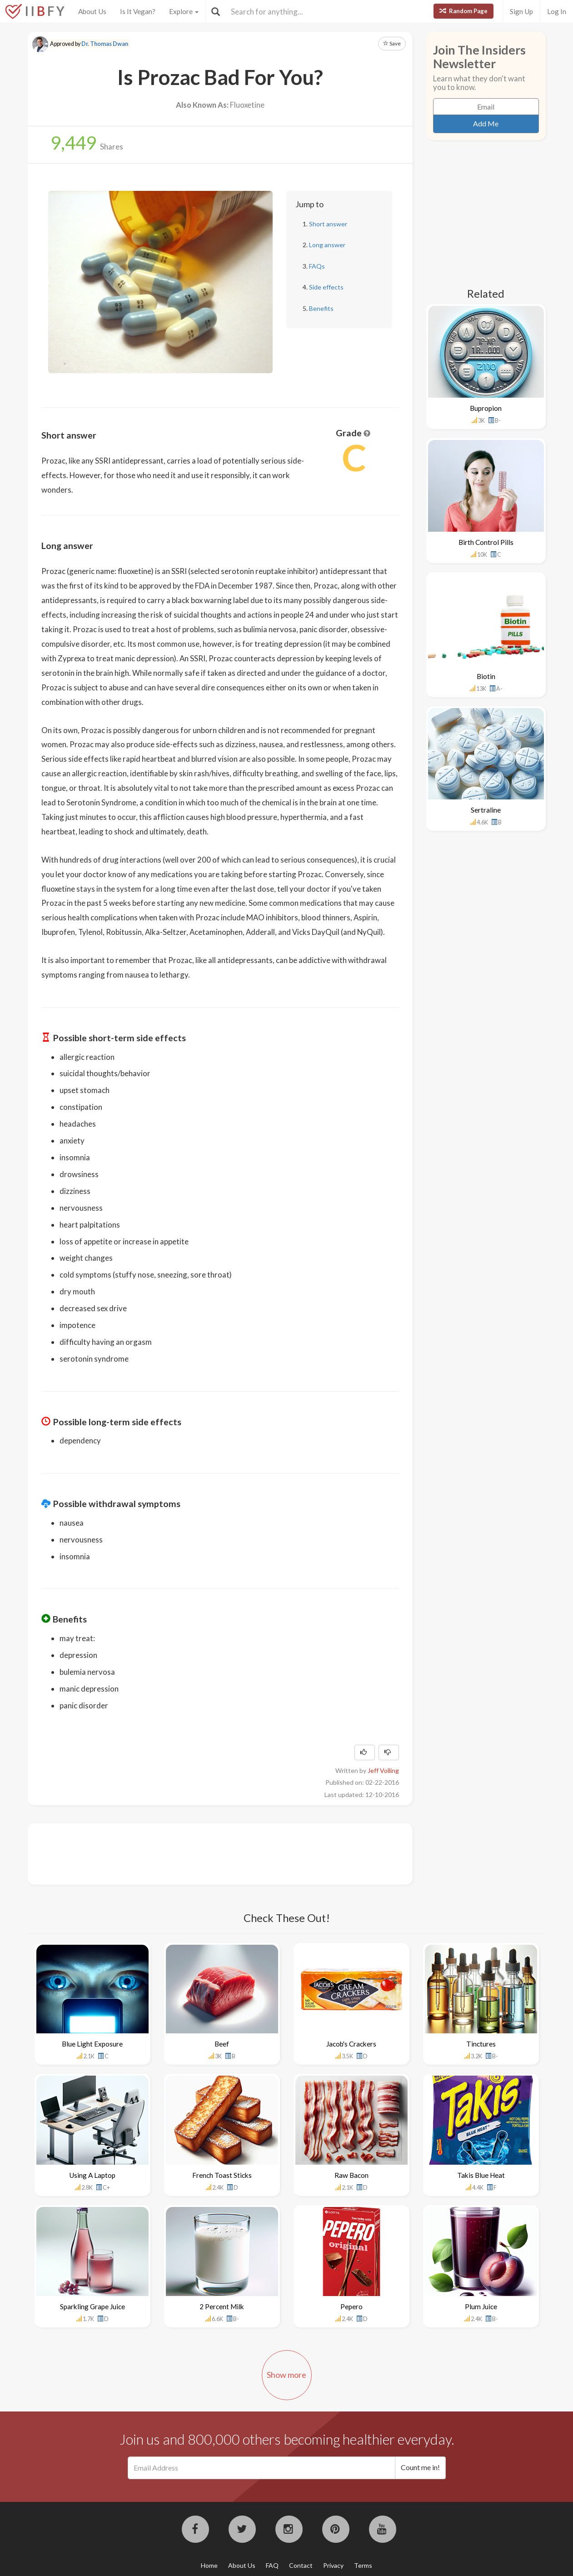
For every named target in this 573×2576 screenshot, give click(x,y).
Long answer (327, 245)
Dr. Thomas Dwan (104, 43)
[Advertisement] (206, 1852)
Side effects (326, 287)
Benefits (321, 308)
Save (392, 43)
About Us (92, 11)
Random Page (463, 11)
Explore (184, 11)
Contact (301, 2565)
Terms (363, 2565)
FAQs (317, 266)
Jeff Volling (383, 1770)
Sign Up (521, 11)
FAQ (272, 2565)
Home (209, 2565)
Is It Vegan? (137, 11)
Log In (556, 11)
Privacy (333, 2565)
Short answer (328, 224)
